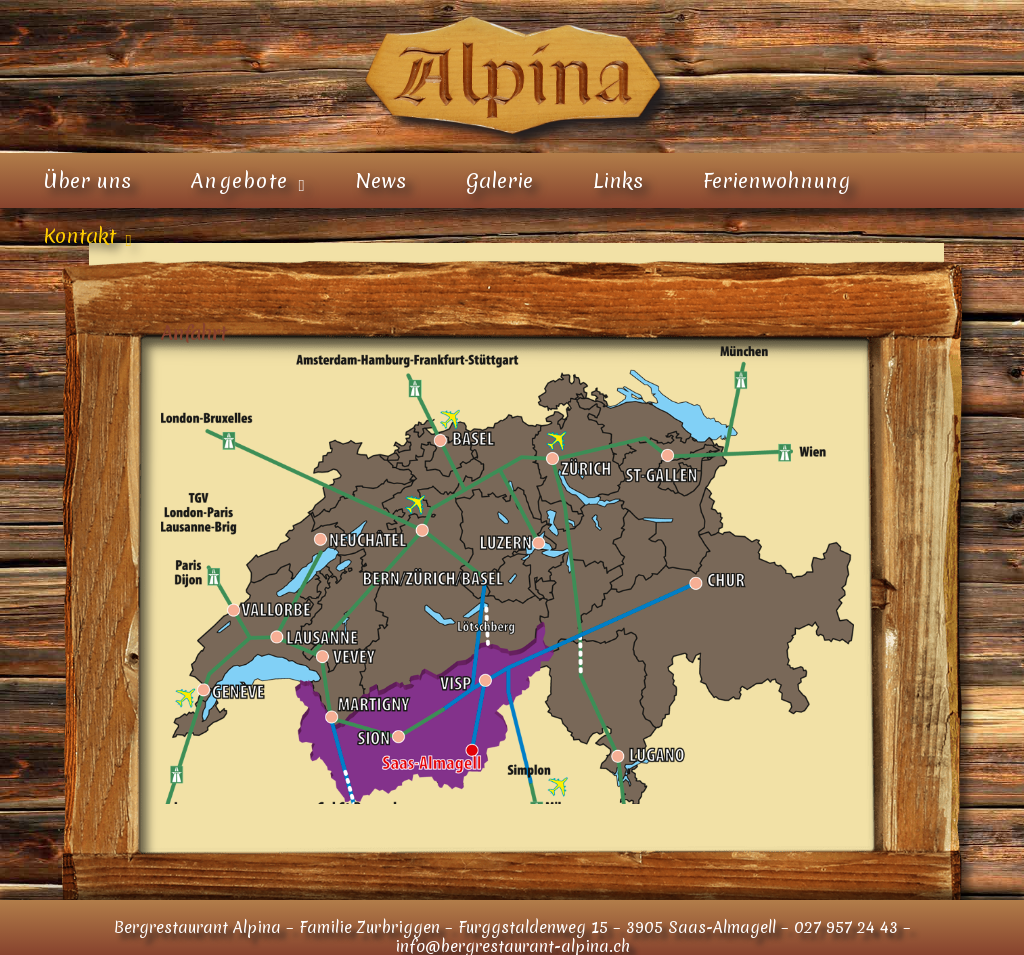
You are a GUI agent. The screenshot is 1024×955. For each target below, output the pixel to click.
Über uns (87, 181)
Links (618, 181)
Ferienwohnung (776, 181)
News (380, 181)
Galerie (499, 181)
